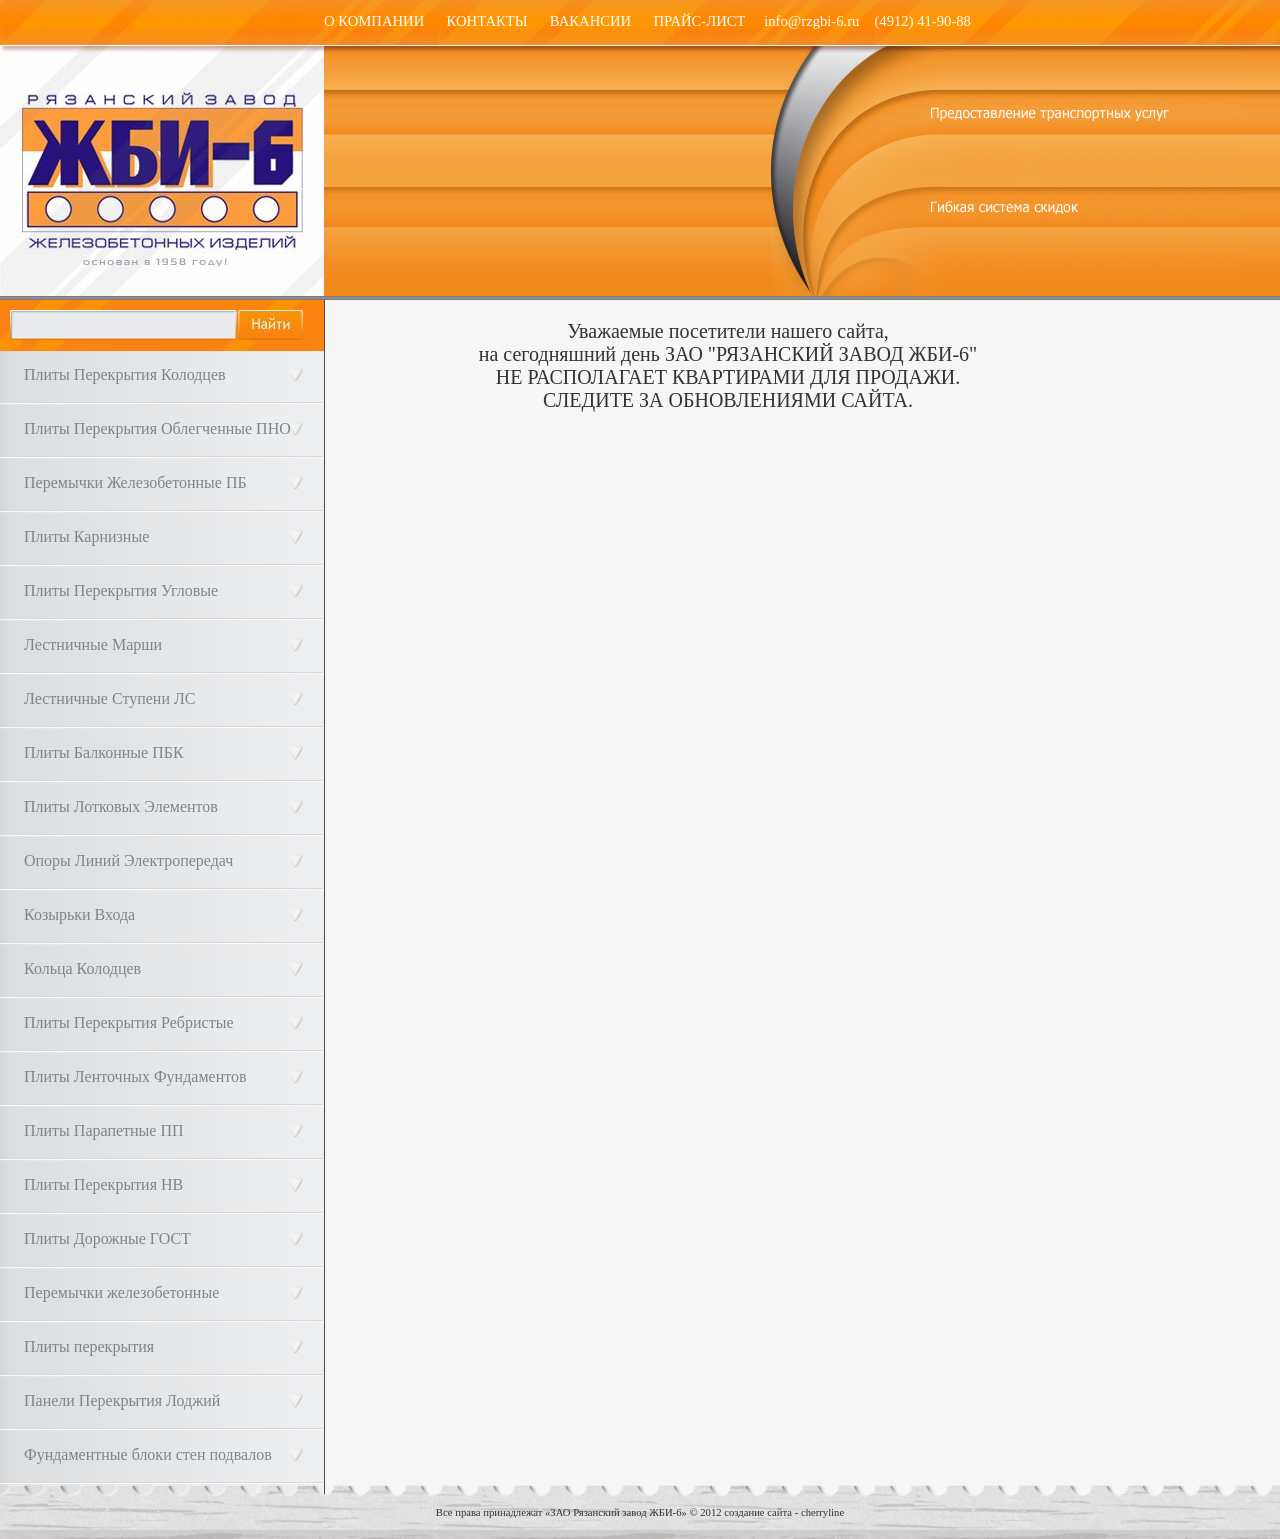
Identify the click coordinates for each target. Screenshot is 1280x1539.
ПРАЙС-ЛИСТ (700, 21)
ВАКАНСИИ (590, 21)
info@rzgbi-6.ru (811, 21)
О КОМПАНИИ (374, 21)
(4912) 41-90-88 (922, 21)
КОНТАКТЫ (487, 21)
